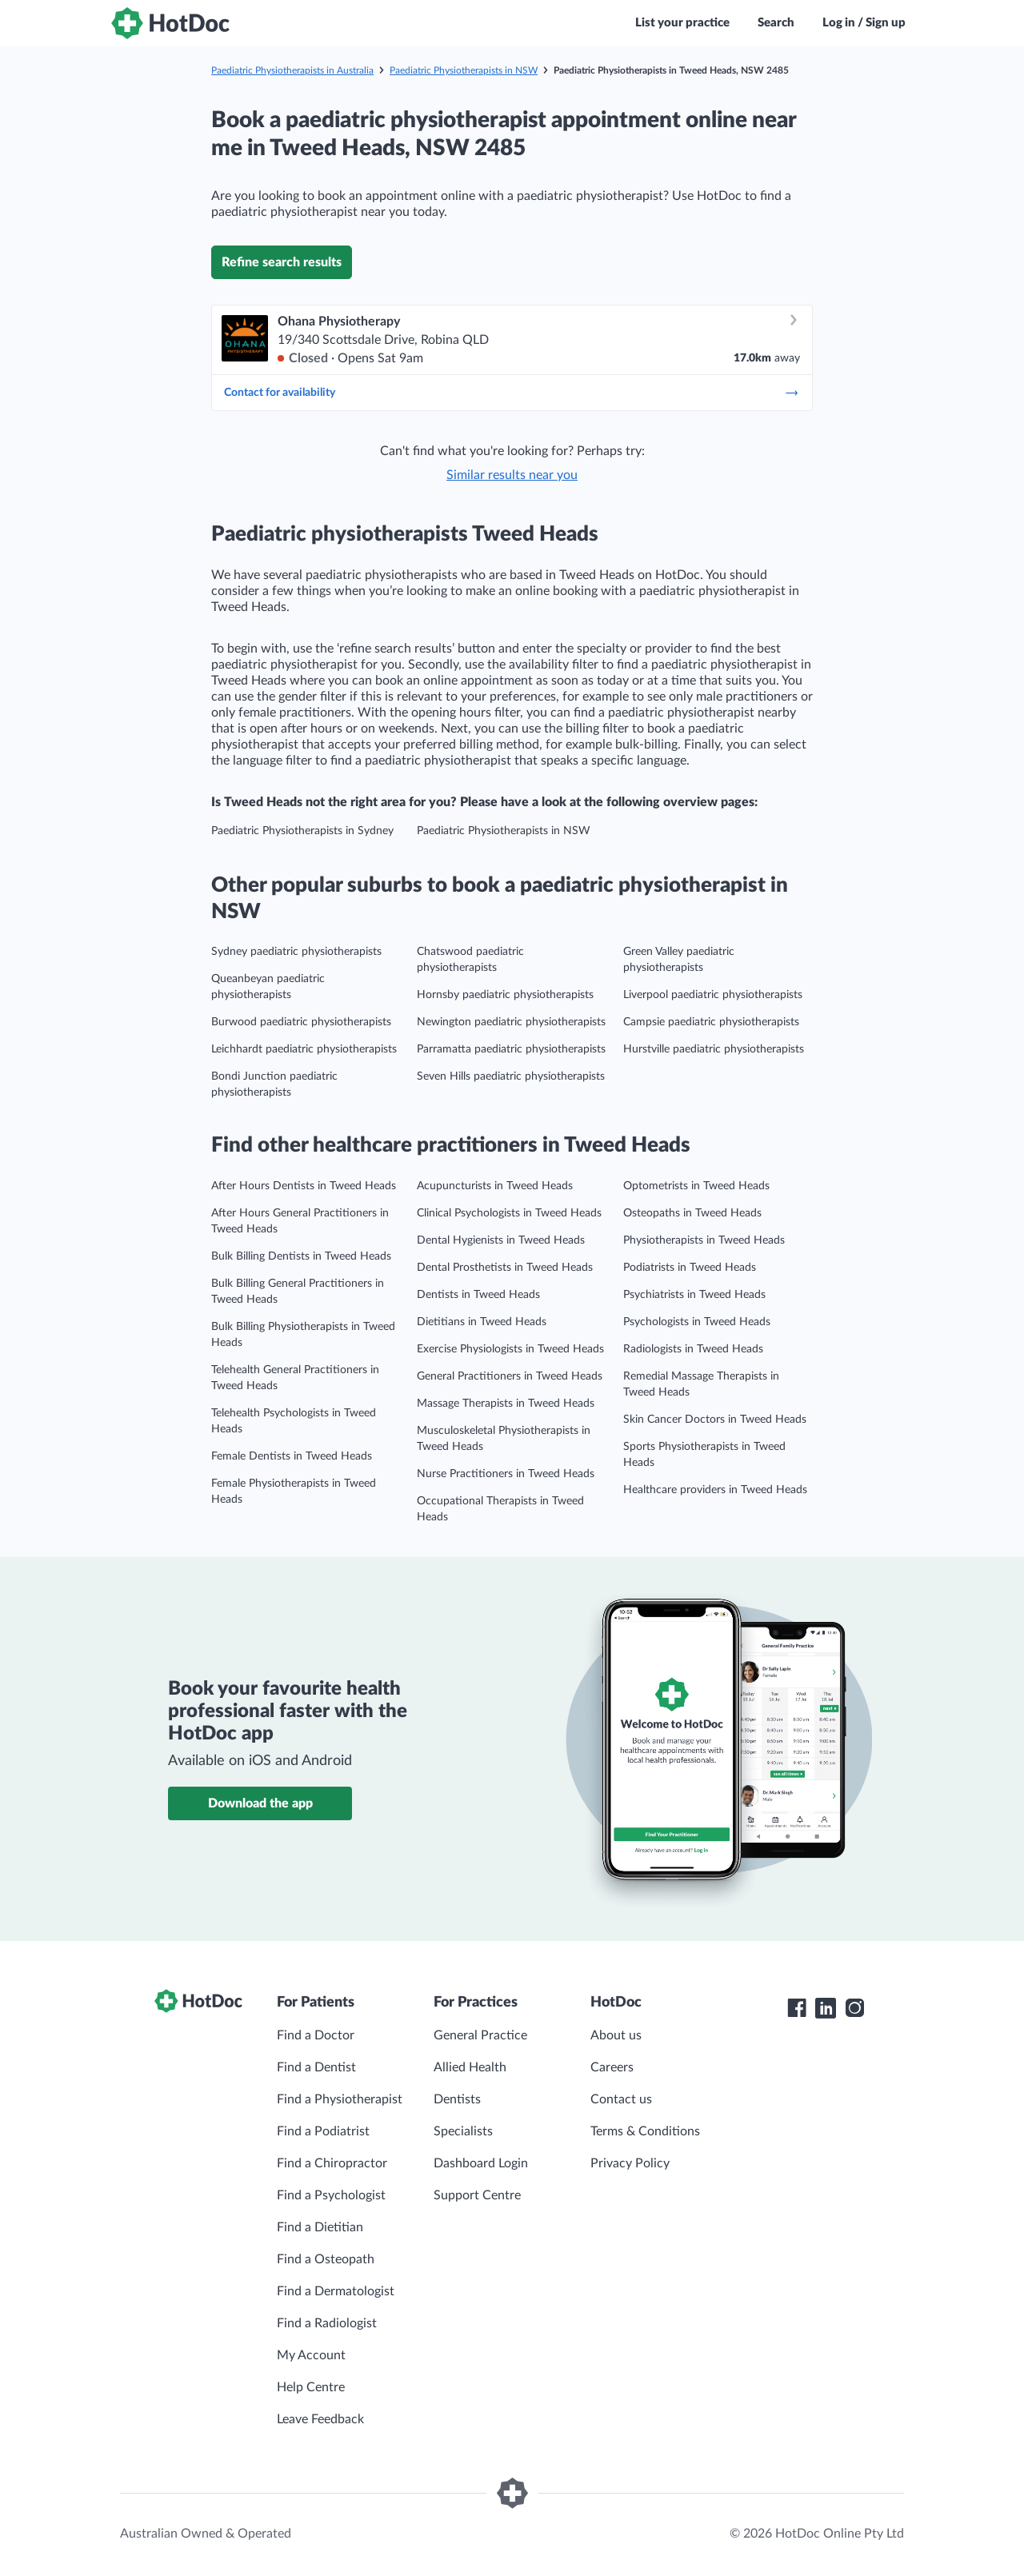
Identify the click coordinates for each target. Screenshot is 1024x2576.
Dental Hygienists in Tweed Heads (501, 1240)
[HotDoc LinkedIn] (825, 2008)
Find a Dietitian (320, 2227)
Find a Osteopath (325, 2259)
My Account (311, 2355)
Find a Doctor (315, 2035)
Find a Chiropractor (332, 2163)
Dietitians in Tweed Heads (481, 1322)
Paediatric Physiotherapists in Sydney (302, 831)
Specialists (463, 2131)
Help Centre (311, 2387)
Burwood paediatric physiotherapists (301, 1022)
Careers (612, 2067)
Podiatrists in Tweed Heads (689, 1267)
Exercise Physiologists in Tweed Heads (510, 1349)
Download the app (260, 1803)
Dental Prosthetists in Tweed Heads (505, 1267)
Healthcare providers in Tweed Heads (715, 1490)
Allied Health (470, 2067)
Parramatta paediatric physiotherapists (511, 1049)
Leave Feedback (320, 2419)
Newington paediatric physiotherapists (511, 1022)
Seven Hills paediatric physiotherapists (511, 1076)
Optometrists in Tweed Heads (696, 1186)
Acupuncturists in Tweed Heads (495, 1186)
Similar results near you (512, 475)
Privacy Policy (630, 2163)
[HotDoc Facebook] (796, 2008)
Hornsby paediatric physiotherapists (505, 994)
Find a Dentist (316, 2067)
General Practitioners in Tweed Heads (509, 1376)
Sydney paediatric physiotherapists (296, 951)
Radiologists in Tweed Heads (693, 1349)
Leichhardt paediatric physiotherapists (304, 1049)
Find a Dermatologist (335, 2291)
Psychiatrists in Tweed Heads (694, 1294)
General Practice (480, 2035)
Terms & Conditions (645, 2131)
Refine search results (282, 262)
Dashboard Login (481, 2163)
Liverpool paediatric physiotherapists (712, 994)
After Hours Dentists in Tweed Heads (303, 1186)
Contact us (621, 2099)
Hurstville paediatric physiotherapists (713, 1049)
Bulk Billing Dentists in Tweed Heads (301, 1256)
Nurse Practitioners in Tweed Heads (505, 1474)
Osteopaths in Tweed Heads (692, 1213)
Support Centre (477, 2195)
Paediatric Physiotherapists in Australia (292, 70)
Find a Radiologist (327, 2323)
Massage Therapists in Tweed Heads (505, 1403)
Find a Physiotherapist (339, 2099)
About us (616, 2035)
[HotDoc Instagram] (854, 2008)
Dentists (457, 2099)
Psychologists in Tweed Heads (696, 1322)
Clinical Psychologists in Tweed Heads (509, 1213)
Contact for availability (512, 392)
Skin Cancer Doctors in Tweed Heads (714, 1419)
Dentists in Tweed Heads (478, 1294)
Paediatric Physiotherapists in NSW (464, 70)
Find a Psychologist (331, 2195)
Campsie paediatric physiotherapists (711, 1022)
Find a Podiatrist (323, 2131)
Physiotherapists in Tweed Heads (704, 1240)
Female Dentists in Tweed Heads (291, 1456)
